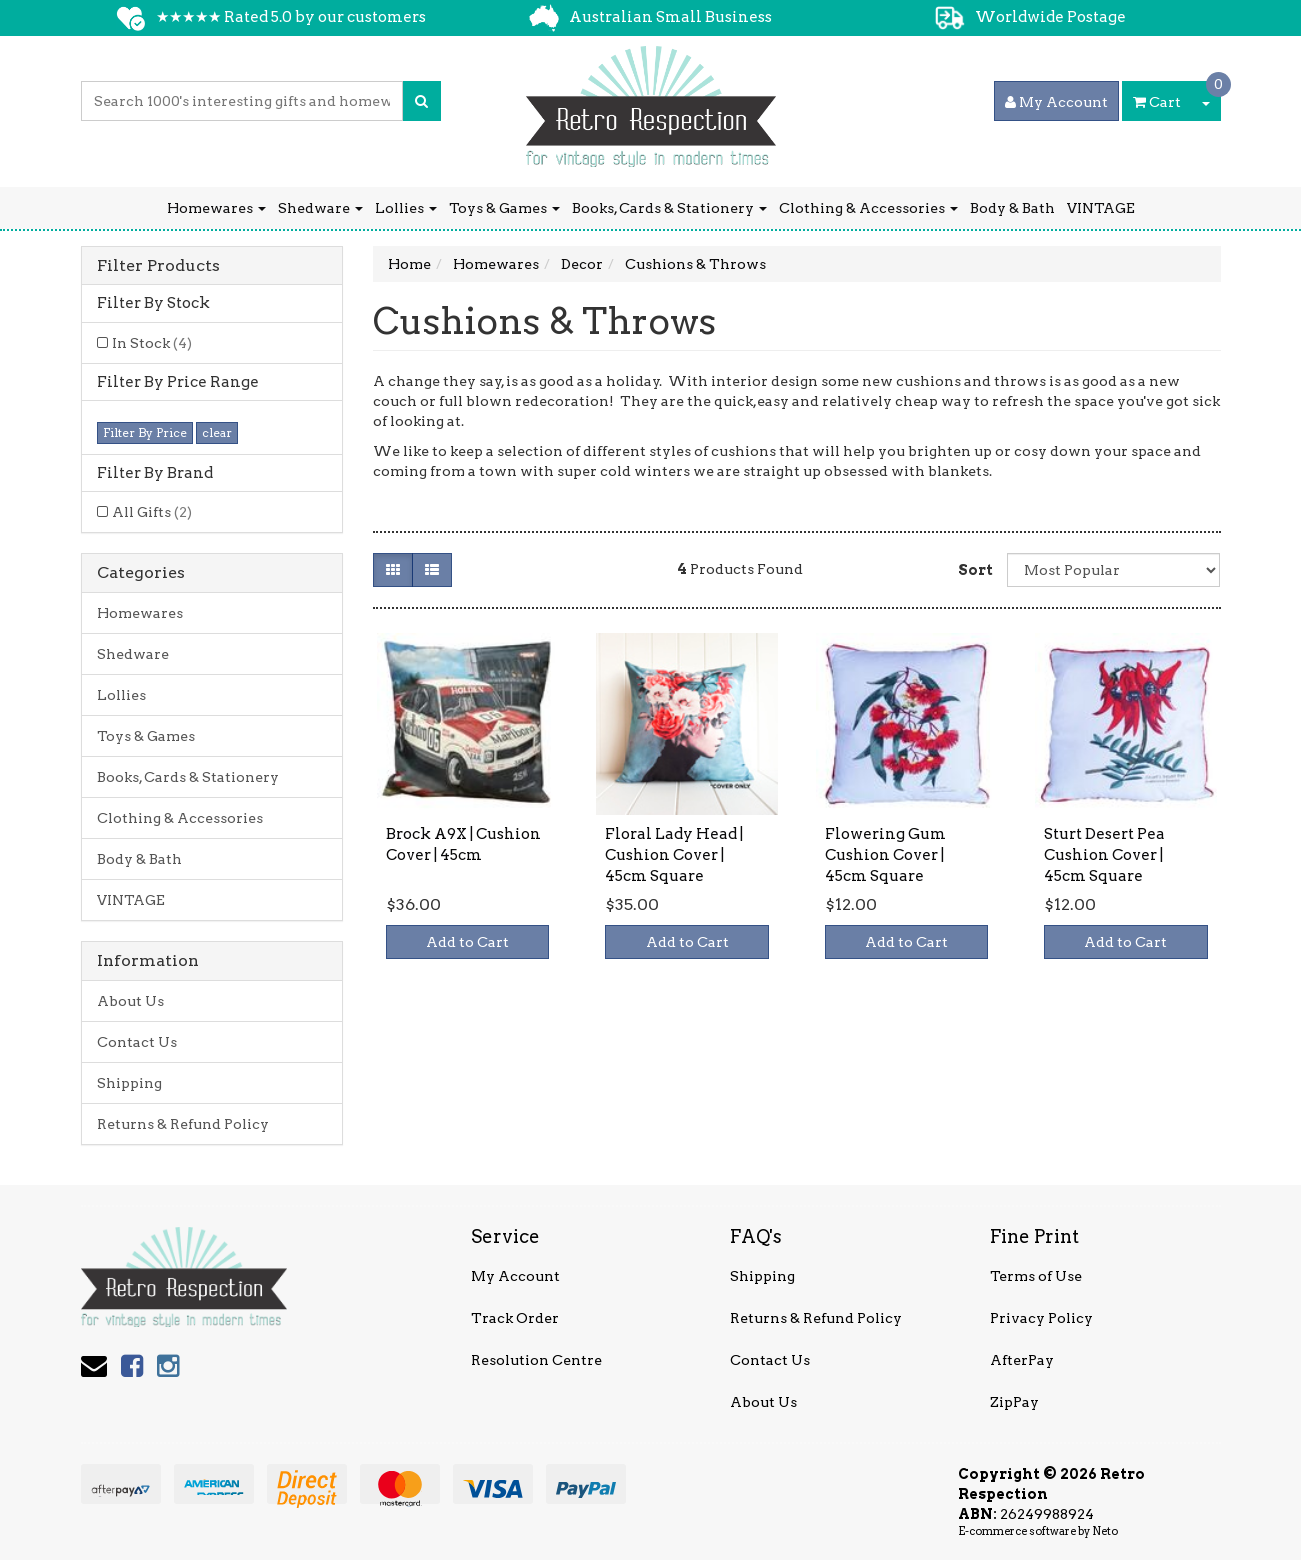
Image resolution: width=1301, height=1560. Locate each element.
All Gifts (152, 512)
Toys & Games (504, 208)
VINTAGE (1101, 208)
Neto (1105, 1531)
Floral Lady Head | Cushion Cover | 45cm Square (674, 855)
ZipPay (1014, 1402)
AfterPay (1022, 1360)
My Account (515, 1276)
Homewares (216, 208)
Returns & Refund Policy (183, 1124)
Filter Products (158, 266)
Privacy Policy (1041, 1318)
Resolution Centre (536, 1360)
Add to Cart (467, 942)
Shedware (320, 208)
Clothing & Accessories (868, 208)
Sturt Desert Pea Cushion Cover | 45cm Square (1104, 855)
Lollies (406, 208)
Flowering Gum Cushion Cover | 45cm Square (885, 855)
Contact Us (137, 1042)
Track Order (515, 1318)
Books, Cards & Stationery (669, 208)
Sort (975, 570)
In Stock (152, 343)
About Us (130, 1001)
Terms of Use (1036, 1276)
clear (217, 432)
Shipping (129, 1083)
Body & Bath (1012, 208)
